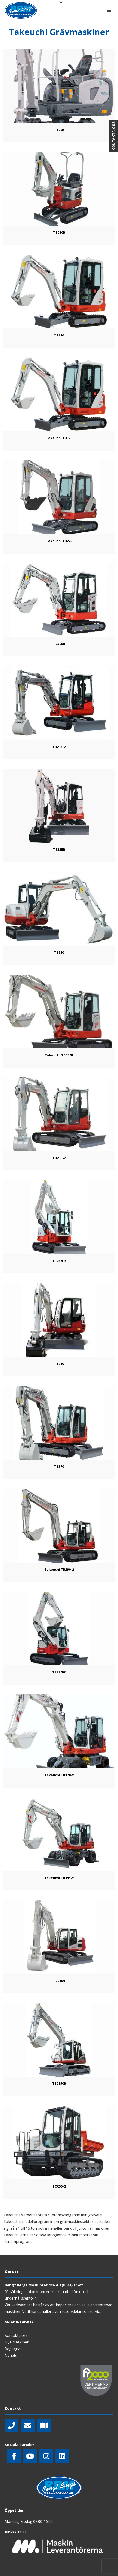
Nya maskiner (17, 2342)
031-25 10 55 (16, 2532)
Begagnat (13, 2348)
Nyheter (12, 2355)
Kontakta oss (16, 2335)
